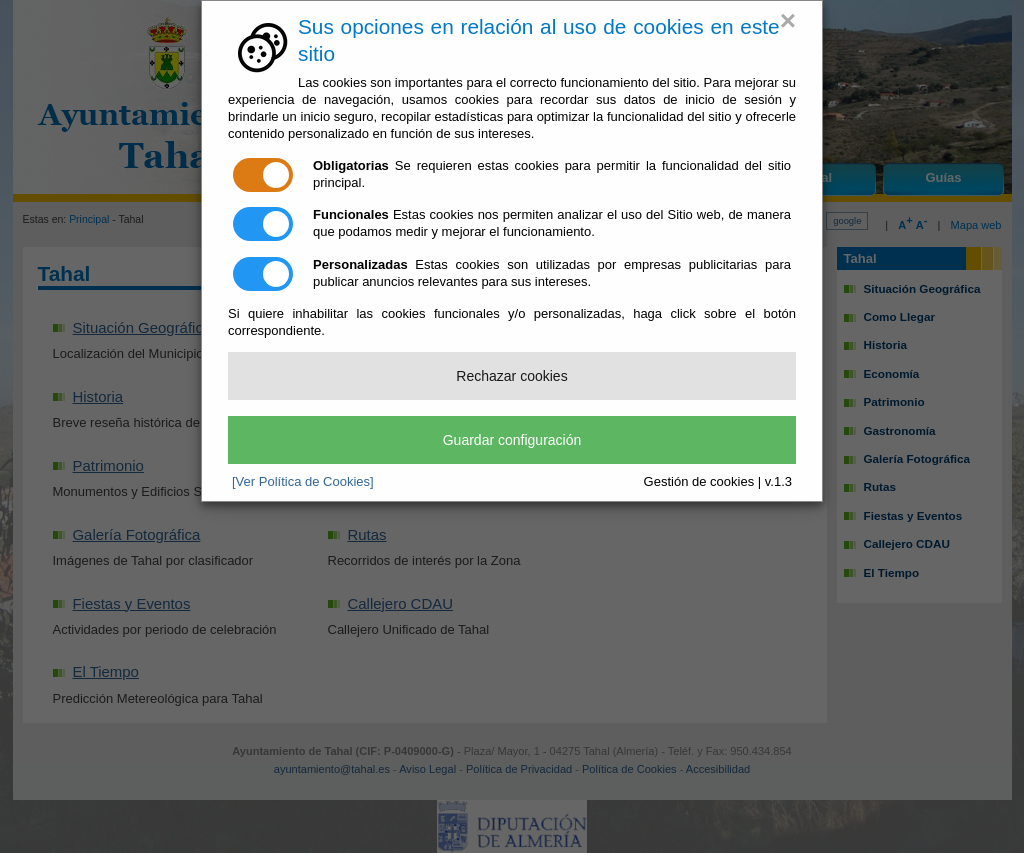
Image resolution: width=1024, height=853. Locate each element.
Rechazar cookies (511, 376)
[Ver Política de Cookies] (303, 481)
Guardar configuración (512, 440)
